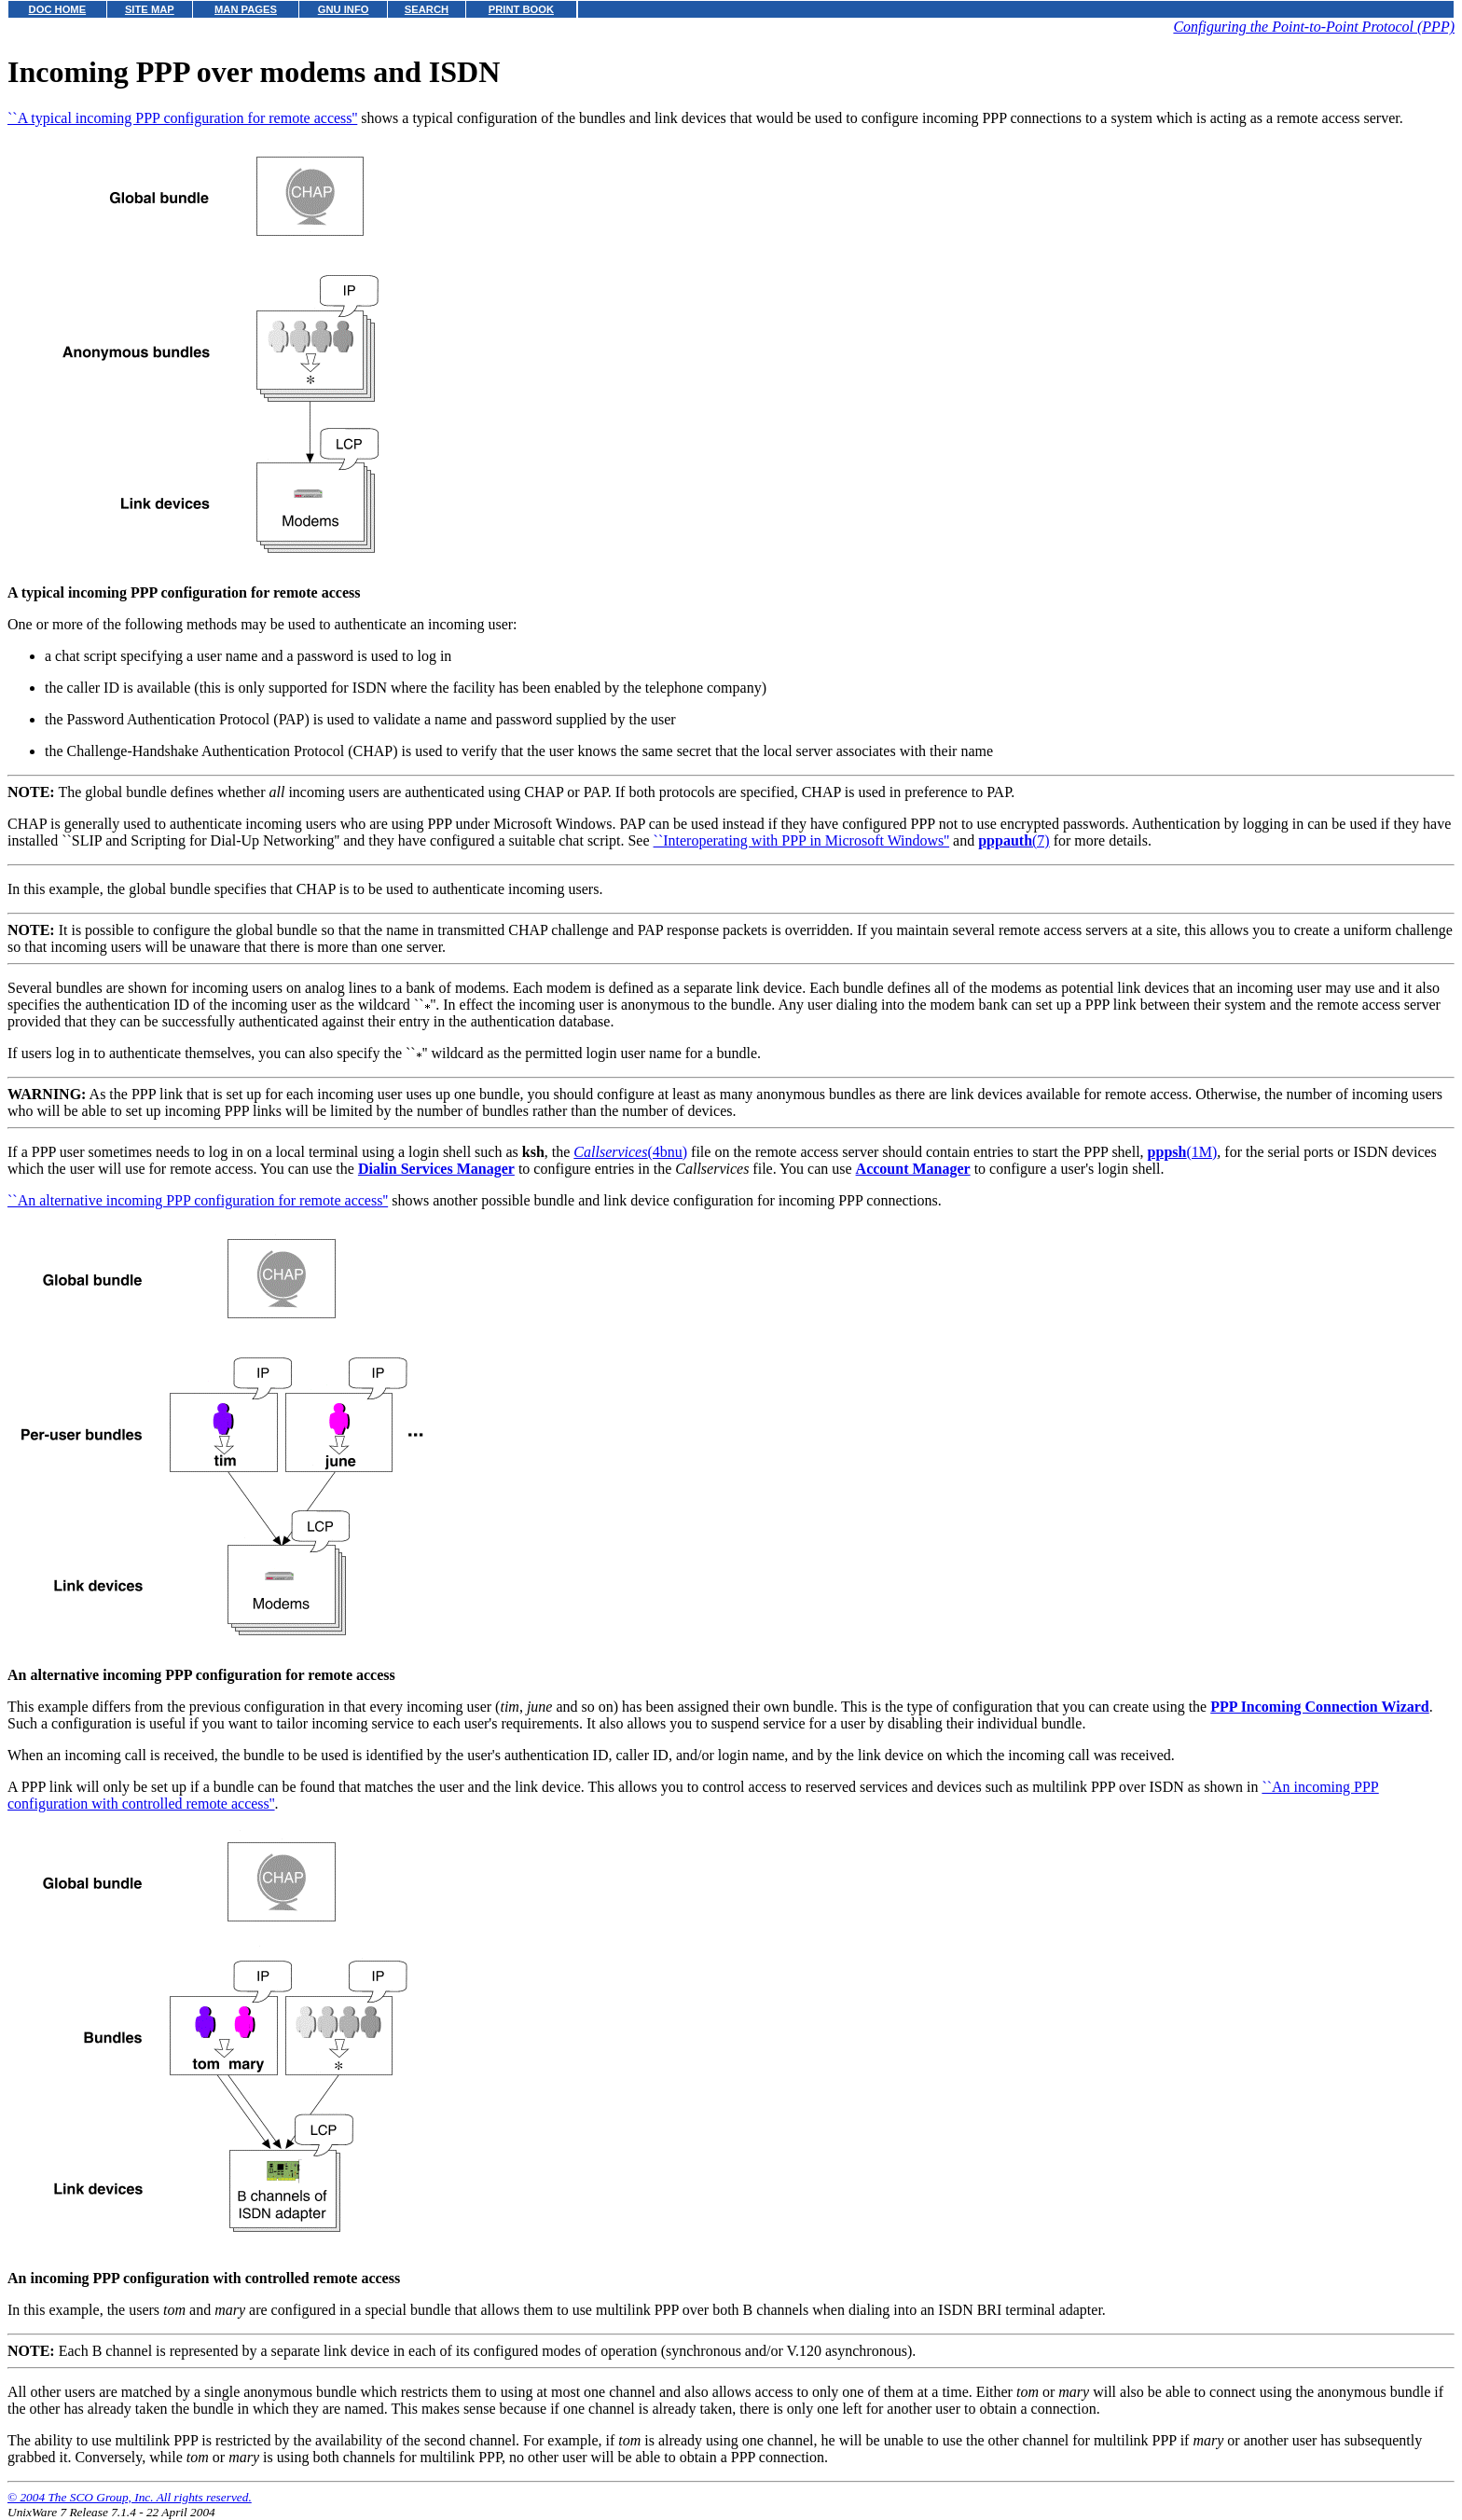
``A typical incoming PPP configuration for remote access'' (182, 118)
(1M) (1183, 1152)
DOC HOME (58, 9)
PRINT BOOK (521, 9)
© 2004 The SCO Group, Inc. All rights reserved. (129, 2497)
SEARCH (426, 9)
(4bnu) (630, 1152)
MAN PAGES (245, 9)
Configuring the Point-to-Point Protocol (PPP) (1314, 26)
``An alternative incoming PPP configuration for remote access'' (197, 1200)
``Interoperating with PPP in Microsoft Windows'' (802, 840)
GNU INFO (343, 9)
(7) (1013, 840)
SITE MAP (149, 9)
